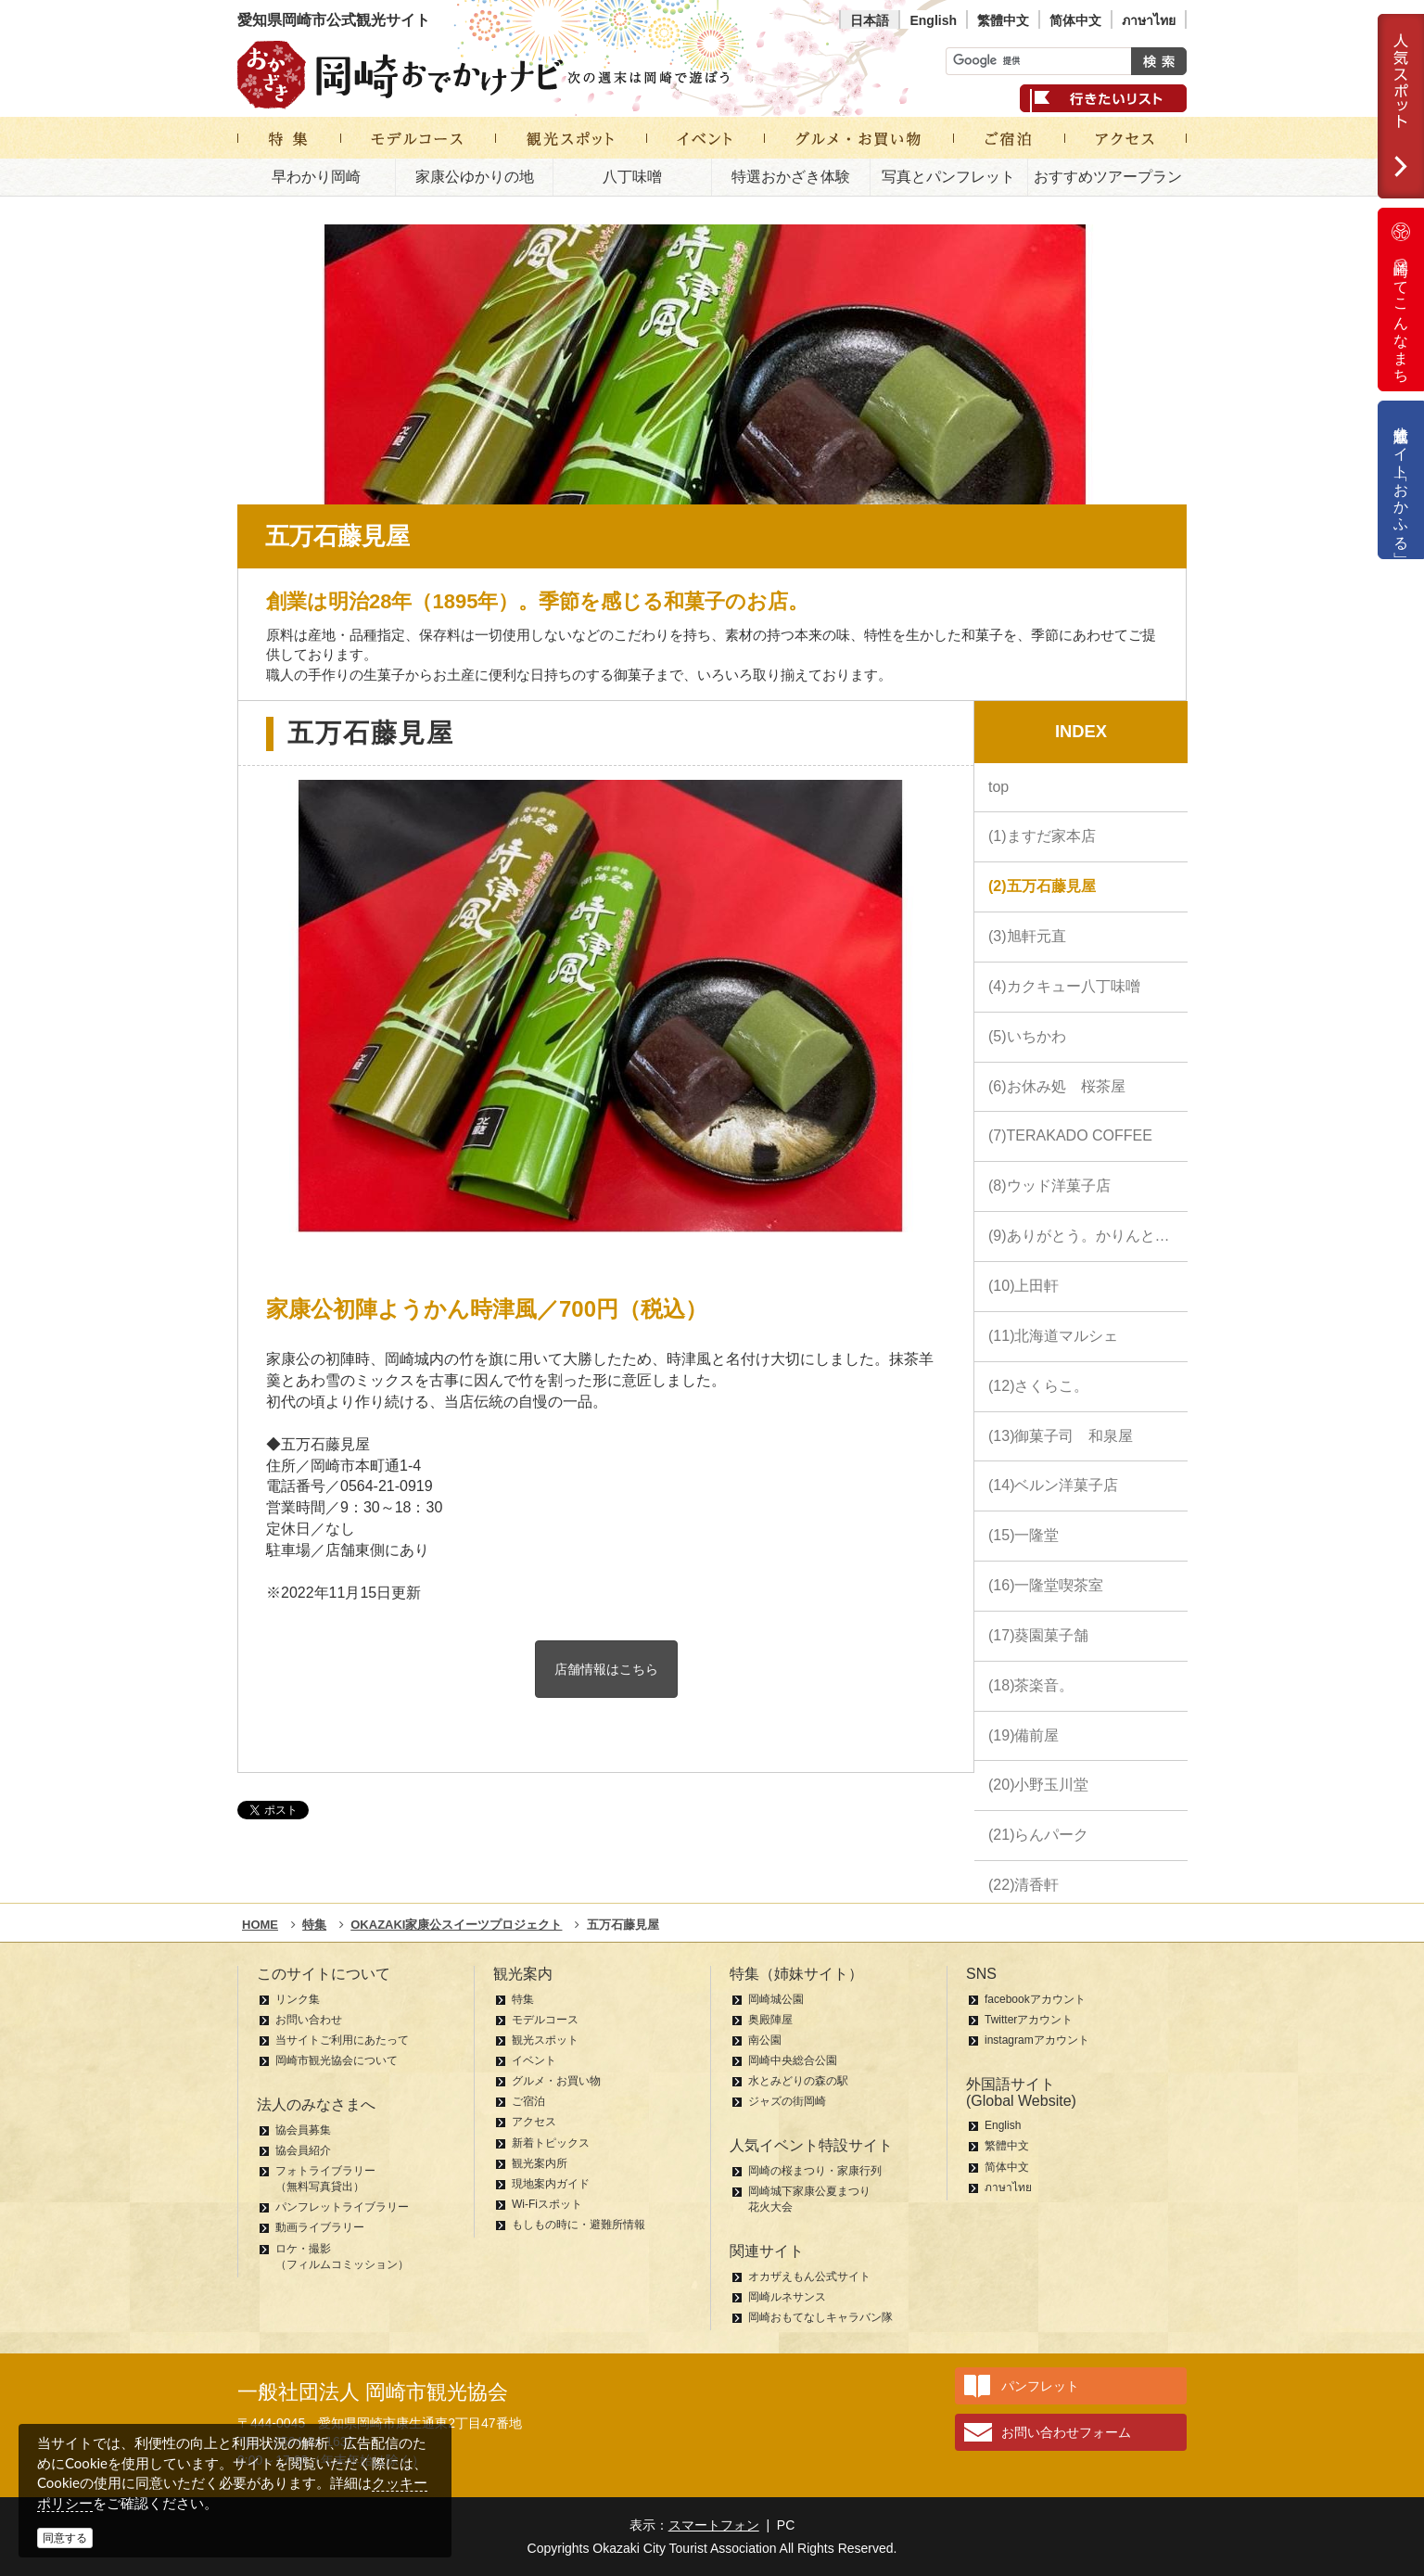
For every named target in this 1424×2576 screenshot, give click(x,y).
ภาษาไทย (1149, 20)
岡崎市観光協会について (336, 2060)
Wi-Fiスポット (547, 2204)
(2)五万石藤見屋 (1042, 886)
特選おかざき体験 (790, 177)
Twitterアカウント (1029, 2019)
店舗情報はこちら (606, 1669)
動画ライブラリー (319, 2227)
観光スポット (545, 2040)
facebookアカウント (1035, 1999)
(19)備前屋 (1023, 1735)
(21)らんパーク (1038, 1835)
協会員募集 (303, 2129)
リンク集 (297, 1999)
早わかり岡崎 (316, 177)
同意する (65, 2537)
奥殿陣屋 (770, 2019)
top (998, 787)
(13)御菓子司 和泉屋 (1060, 1436)
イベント (534, 2060)
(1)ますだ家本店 (1042, 836)
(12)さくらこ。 (1038, 1386)
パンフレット (1040, 2385)
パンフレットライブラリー (342, 2206)
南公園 (765, 2040)
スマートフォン (713, 2525)
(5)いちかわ (1027, 1036)
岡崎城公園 (776, 1999)
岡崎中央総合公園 (792, 2060)
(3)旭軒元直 (1027, 936)
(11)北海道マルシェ (1053, 1336)
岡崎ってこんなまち (1401, 299)
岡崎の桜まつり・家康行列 (815, 2170)
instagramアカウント (1037, 2040)
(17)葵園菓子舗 (1038, 1635)
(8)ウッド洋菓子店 (1049, 1185)
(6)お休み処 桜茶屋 (1056, 1086)
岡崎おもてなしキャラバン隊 (820, 2317)
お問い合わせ (308, 2019)
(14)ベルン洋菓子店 (1053, 1485)
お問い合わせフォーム (1066, 2432)
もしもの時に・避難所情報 (578, 2224)
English (933, 20)
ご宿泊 (528, 2101)
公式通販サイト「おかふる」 (1401, 479)
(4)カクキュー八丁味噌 (1064, 986)
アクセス (534, 2121)
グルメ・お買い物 (556, 2080)
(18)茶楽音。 (1031, 1685)
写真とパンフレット (948, 177)
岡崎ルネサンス (787, 2296)
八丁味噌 (632, 177)
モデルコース (545, 2019)
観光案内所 (539, 2163)
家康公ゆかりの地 (474, 177)
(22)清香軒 (1023, 1885)
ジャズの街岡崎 (787, 2101)
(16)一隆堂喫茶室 (1045, 1585)
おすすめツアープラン (1108, 177)
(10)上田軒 (1023, 1286)
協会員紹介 (303, 2150)
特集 (523, 1999)
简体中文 (1075, 20)
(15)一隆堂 (1023, 1535)
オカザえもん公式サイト (809, 2276)
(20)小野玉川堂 (1038, 1784)
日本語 (869, 20)
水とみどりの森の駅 (798, 2080)
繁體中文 (1003, 20)
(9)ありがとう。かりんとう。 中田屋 (1088, 1235)
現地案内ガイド (551, 2183)
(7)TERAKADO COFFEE (1070, 1135)
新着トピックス (551, 2142)
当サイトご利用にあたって (342, 2040)
